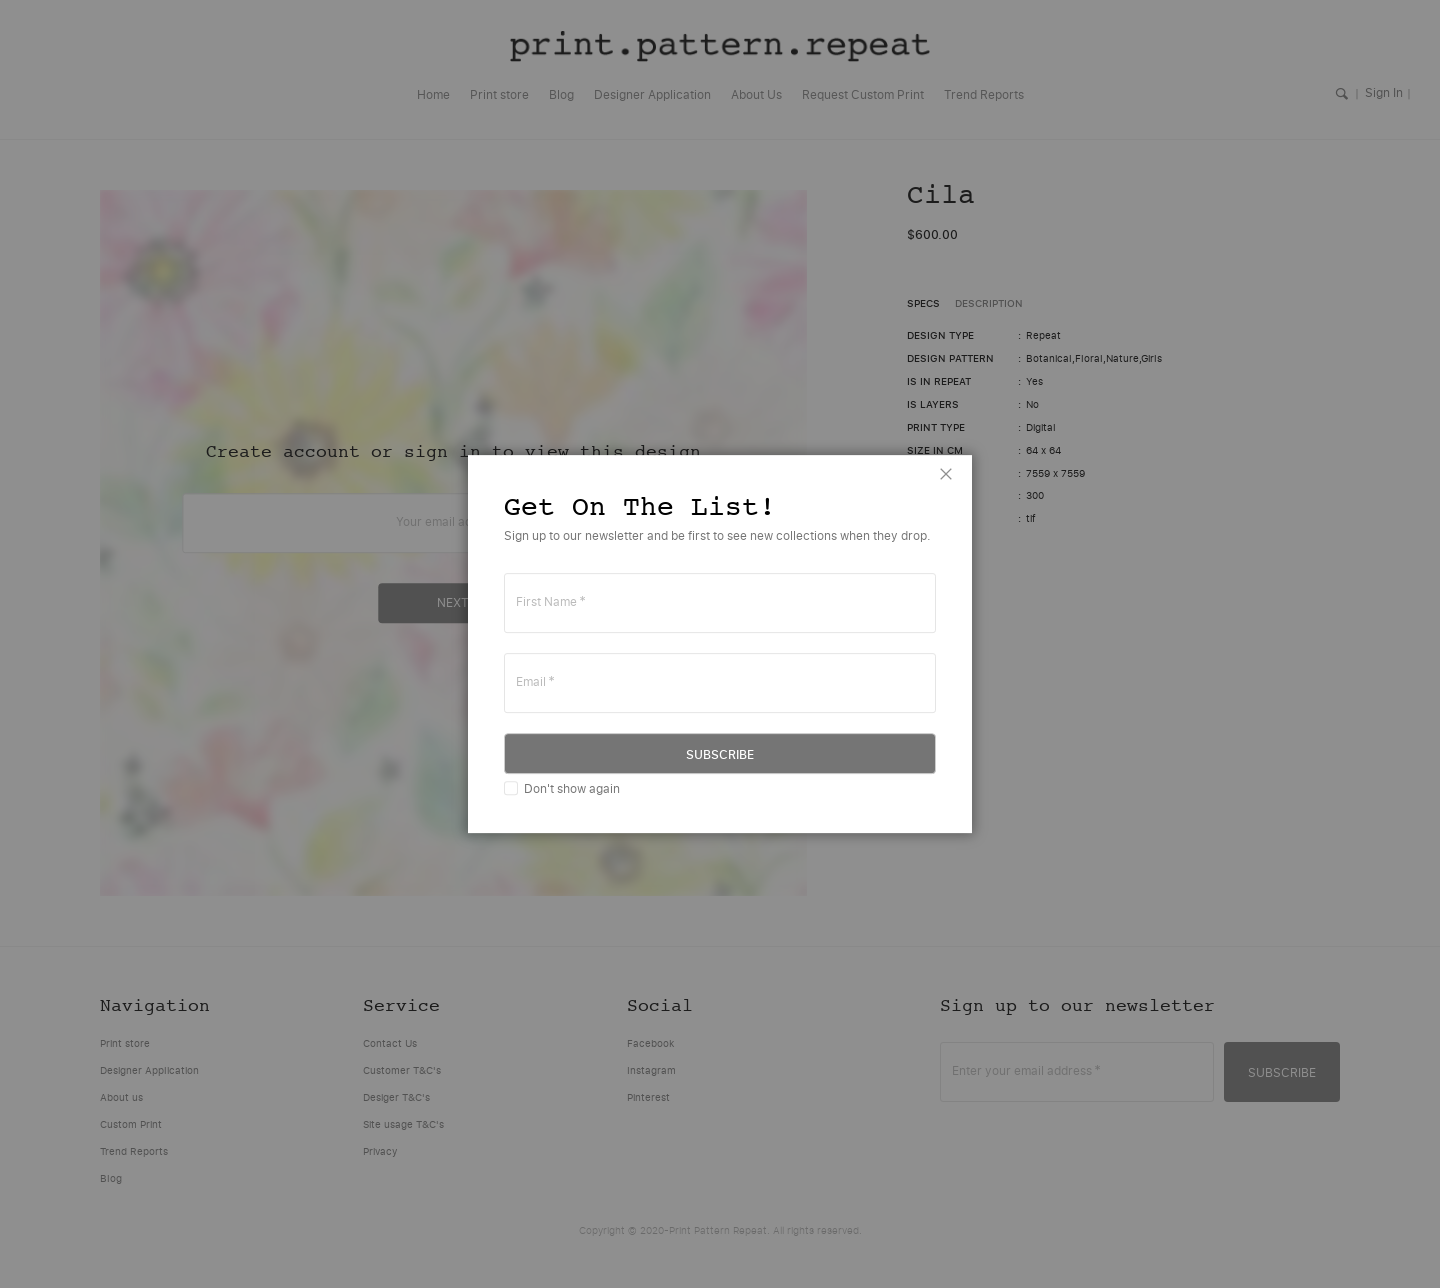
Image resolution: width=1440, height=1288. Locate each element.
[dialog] (720, 644)
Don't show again (572, 788)
